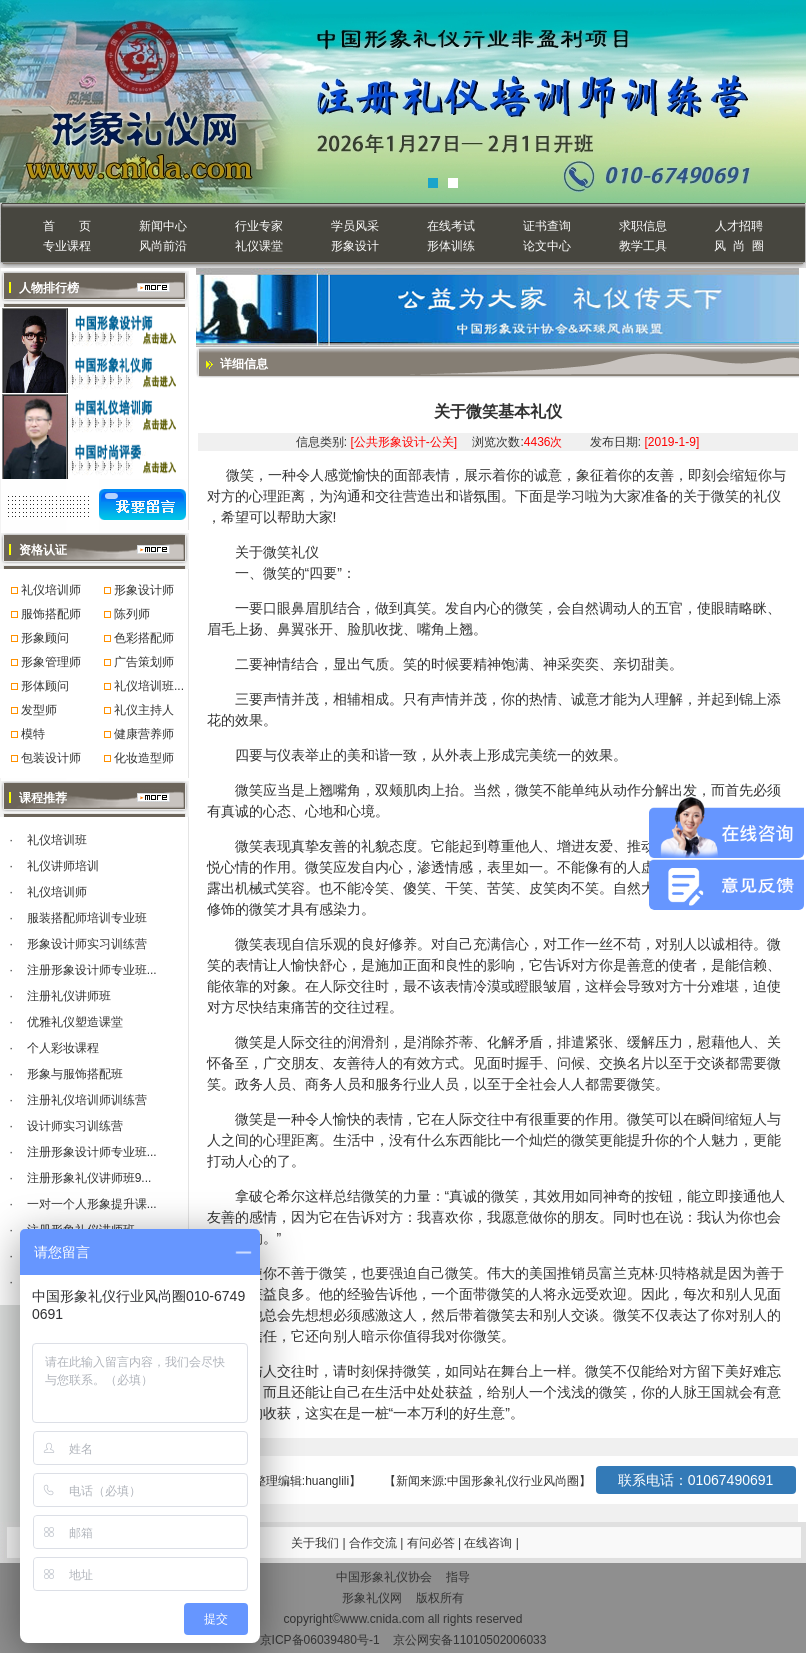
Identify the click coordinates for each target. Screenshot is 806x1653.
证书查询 (547, 226)
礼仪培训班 (57, 840)
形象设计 (355, 246)
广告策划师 (144, 662)
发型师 (39, 710)
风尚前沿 (163, 246)
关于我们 (315, 1543)
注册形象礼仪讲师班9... (89, 1178)
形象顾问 (45, 638)
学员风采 (355, 226)
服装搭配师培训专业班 (87, 918)
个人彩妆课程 (63, 1048)
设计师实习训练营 (75, 1126)
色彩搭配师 (144, 638)
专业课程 (67, 246)
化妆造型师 (144, 758)
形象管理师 (51, 662)
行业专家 (259, 226)
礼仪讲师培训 (63, 866)
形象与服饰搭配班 (75, 1074)
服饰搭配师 (51, 614)
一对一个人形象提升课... (92, 1204)
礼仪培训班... (149, 686)
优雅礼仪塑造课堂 (75, 1022)
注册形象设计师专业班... (92, 970)
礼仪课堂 (259, 246)
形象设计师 (144, 590)
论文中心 (547, 246)
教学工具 (643, 246)
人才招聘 (739, 226)
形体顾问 (45, 686)
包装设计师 (51, 758)
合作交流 (374, 1543)
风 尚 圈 (738, 246)
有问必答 (432, 1543)
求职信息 (643, 226)
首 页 (66, 226)
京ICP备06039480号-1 (320, 1640)
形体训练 (451, 246)
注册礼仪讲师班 (69, 996)
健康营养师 (144, 734)
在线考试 (451, 226)
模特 (33, 734)
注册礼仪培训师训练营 (87, 1100)
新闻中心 (163, 226)
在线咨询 (489, 1543)
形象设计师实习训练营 (87, 944)
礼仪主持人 (144, 710)
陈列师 (132, 614)
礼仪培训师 (51, 590)
